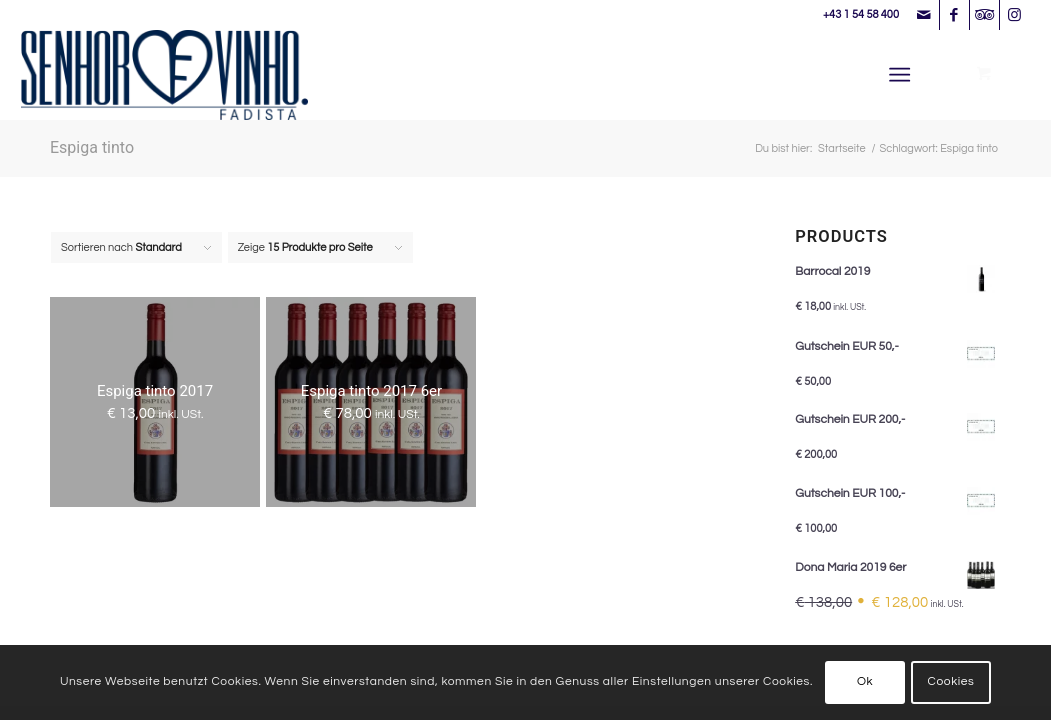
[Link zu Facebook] (954, 15)
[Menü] (900, 75)
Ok (865, 681)
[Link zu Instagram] (1015, 15)
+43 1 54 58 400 (861, 14)
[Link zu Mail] (924, 15)
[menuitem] (904, 75)
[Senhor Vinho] (164, 75)
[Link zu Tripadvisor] (984, 15)
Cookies (951, 681)
